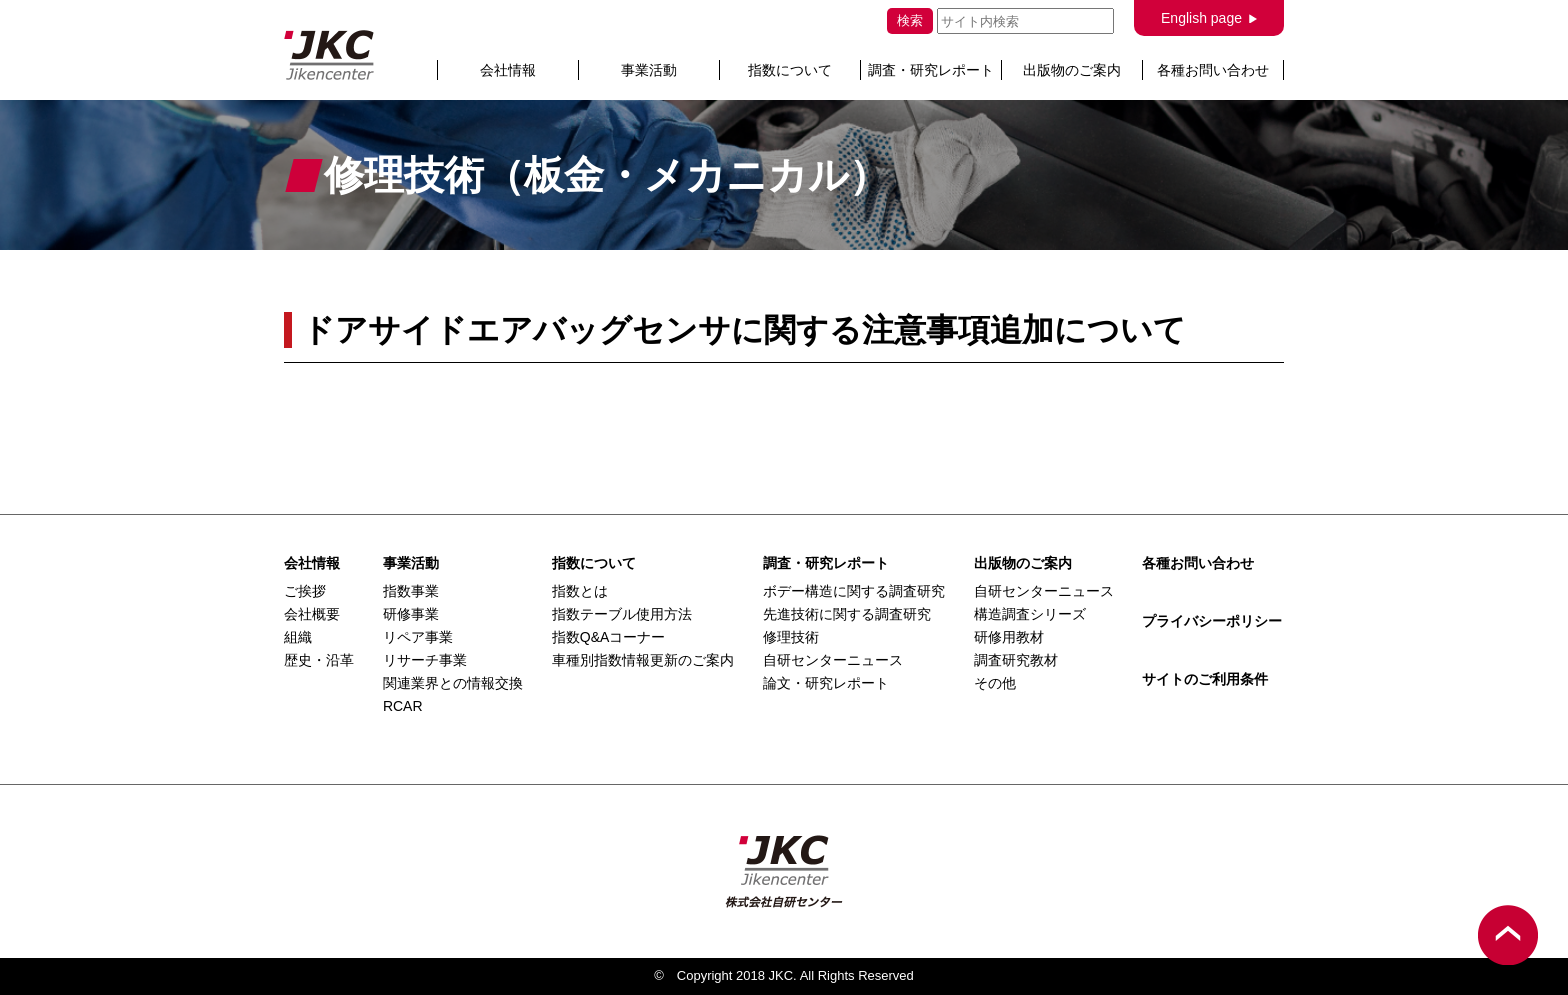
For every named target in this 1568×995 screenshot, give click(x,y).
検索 (910, 20)
